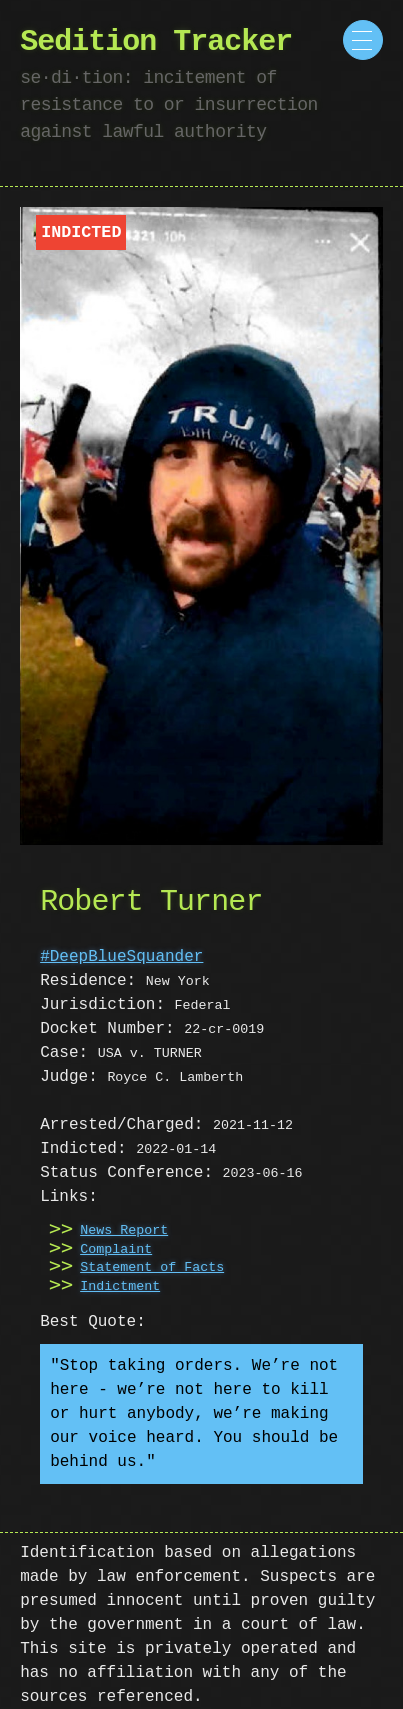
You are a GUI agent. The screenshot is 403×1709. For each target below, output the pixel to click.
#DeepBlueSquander (121, 957)
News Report (124, 1231)
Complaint (116, 1250)
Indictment (120, 1287)
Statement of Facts (152, 1268)
